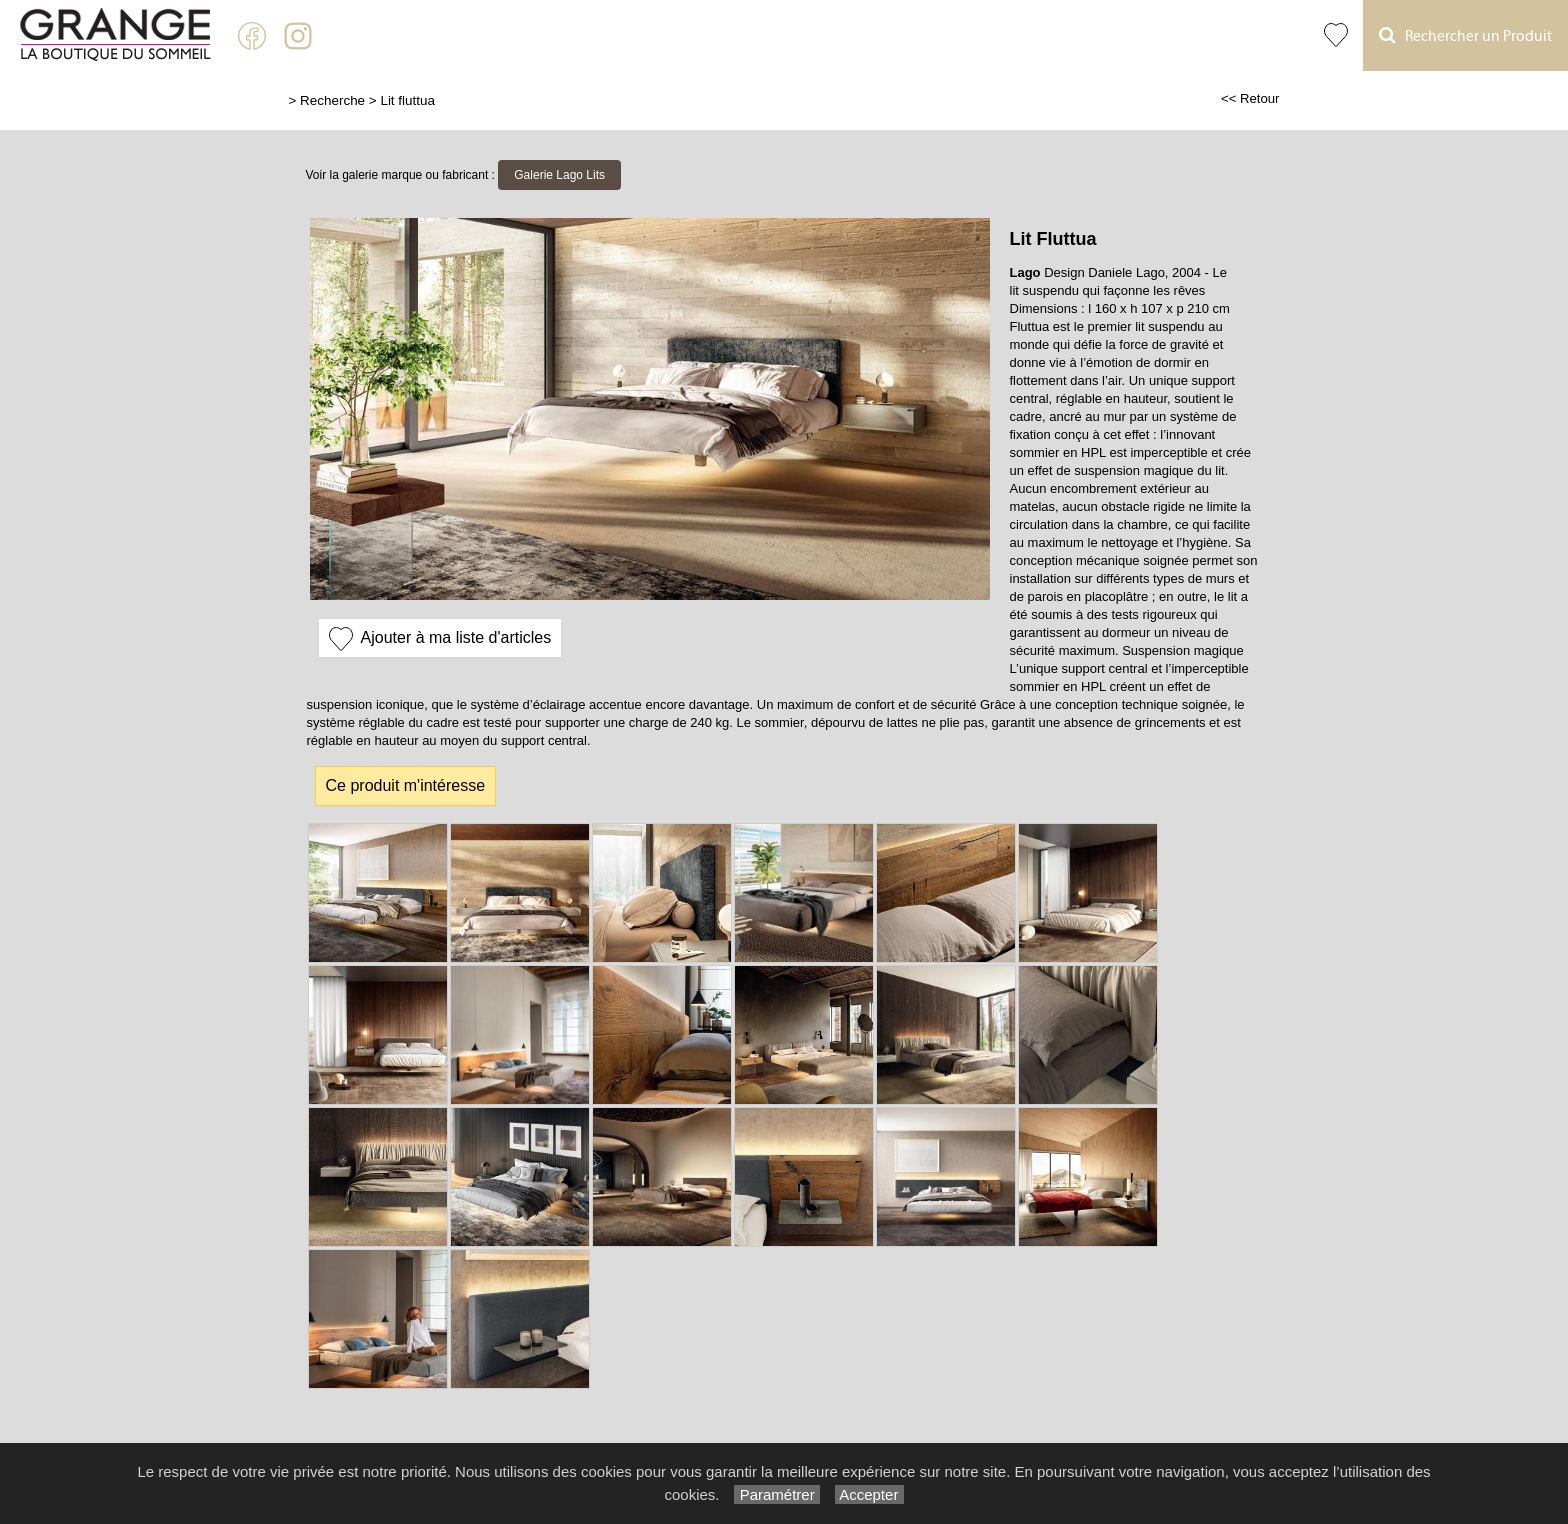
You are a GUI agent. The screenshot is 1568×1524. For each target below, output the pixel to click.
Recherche (332, 100)
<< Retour (1250, 98)
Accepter (869, 1494)
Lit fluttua (407, 100)
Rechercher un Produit (1465, 35)
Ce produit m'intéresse (406, 785)
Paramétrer (776, 1494)
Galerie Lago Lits (559, 175)
